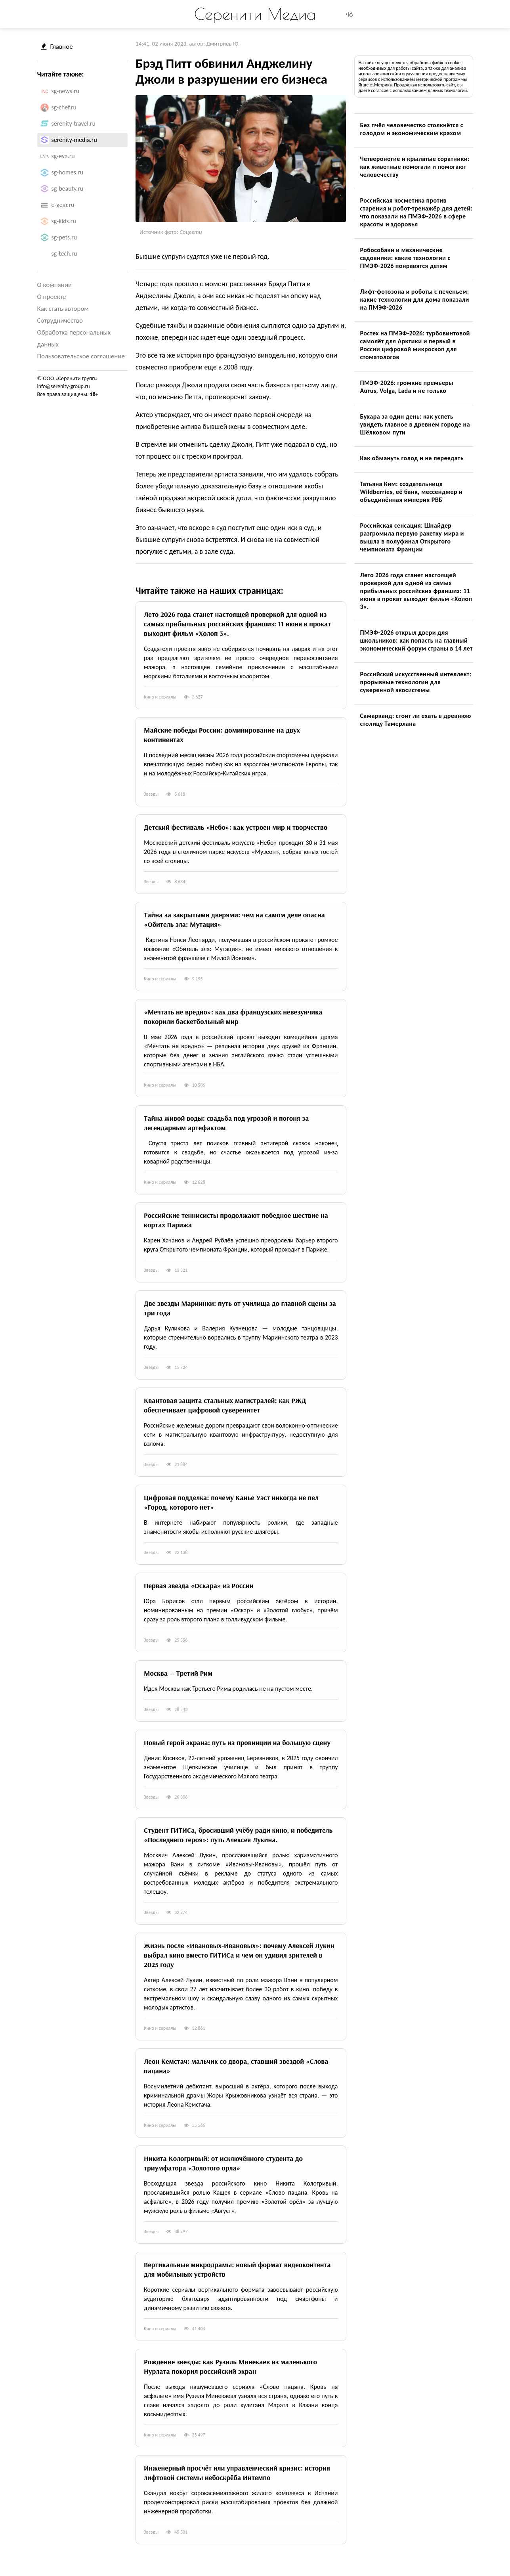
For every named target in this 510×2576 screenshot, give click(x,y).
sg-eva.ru (63, 156)
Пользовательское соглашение (81, 356)
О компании (54, 285)
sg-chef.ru (64, 107)
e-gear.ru (63, 205)
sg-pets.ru (64, 237)
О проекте (51, 297)
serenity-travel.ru (74, 123)
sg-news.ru (66, 91)
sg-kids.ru (64, 221)
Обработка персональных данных (74, 338)
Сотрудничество (60, 320)
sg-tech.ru (64, 253)
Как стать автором (63, 308)
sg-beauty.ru (68, 188)
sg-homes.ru (68, 172)
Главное (57, 46)
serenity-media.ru (74, 140)
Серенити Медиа (255, 14)
